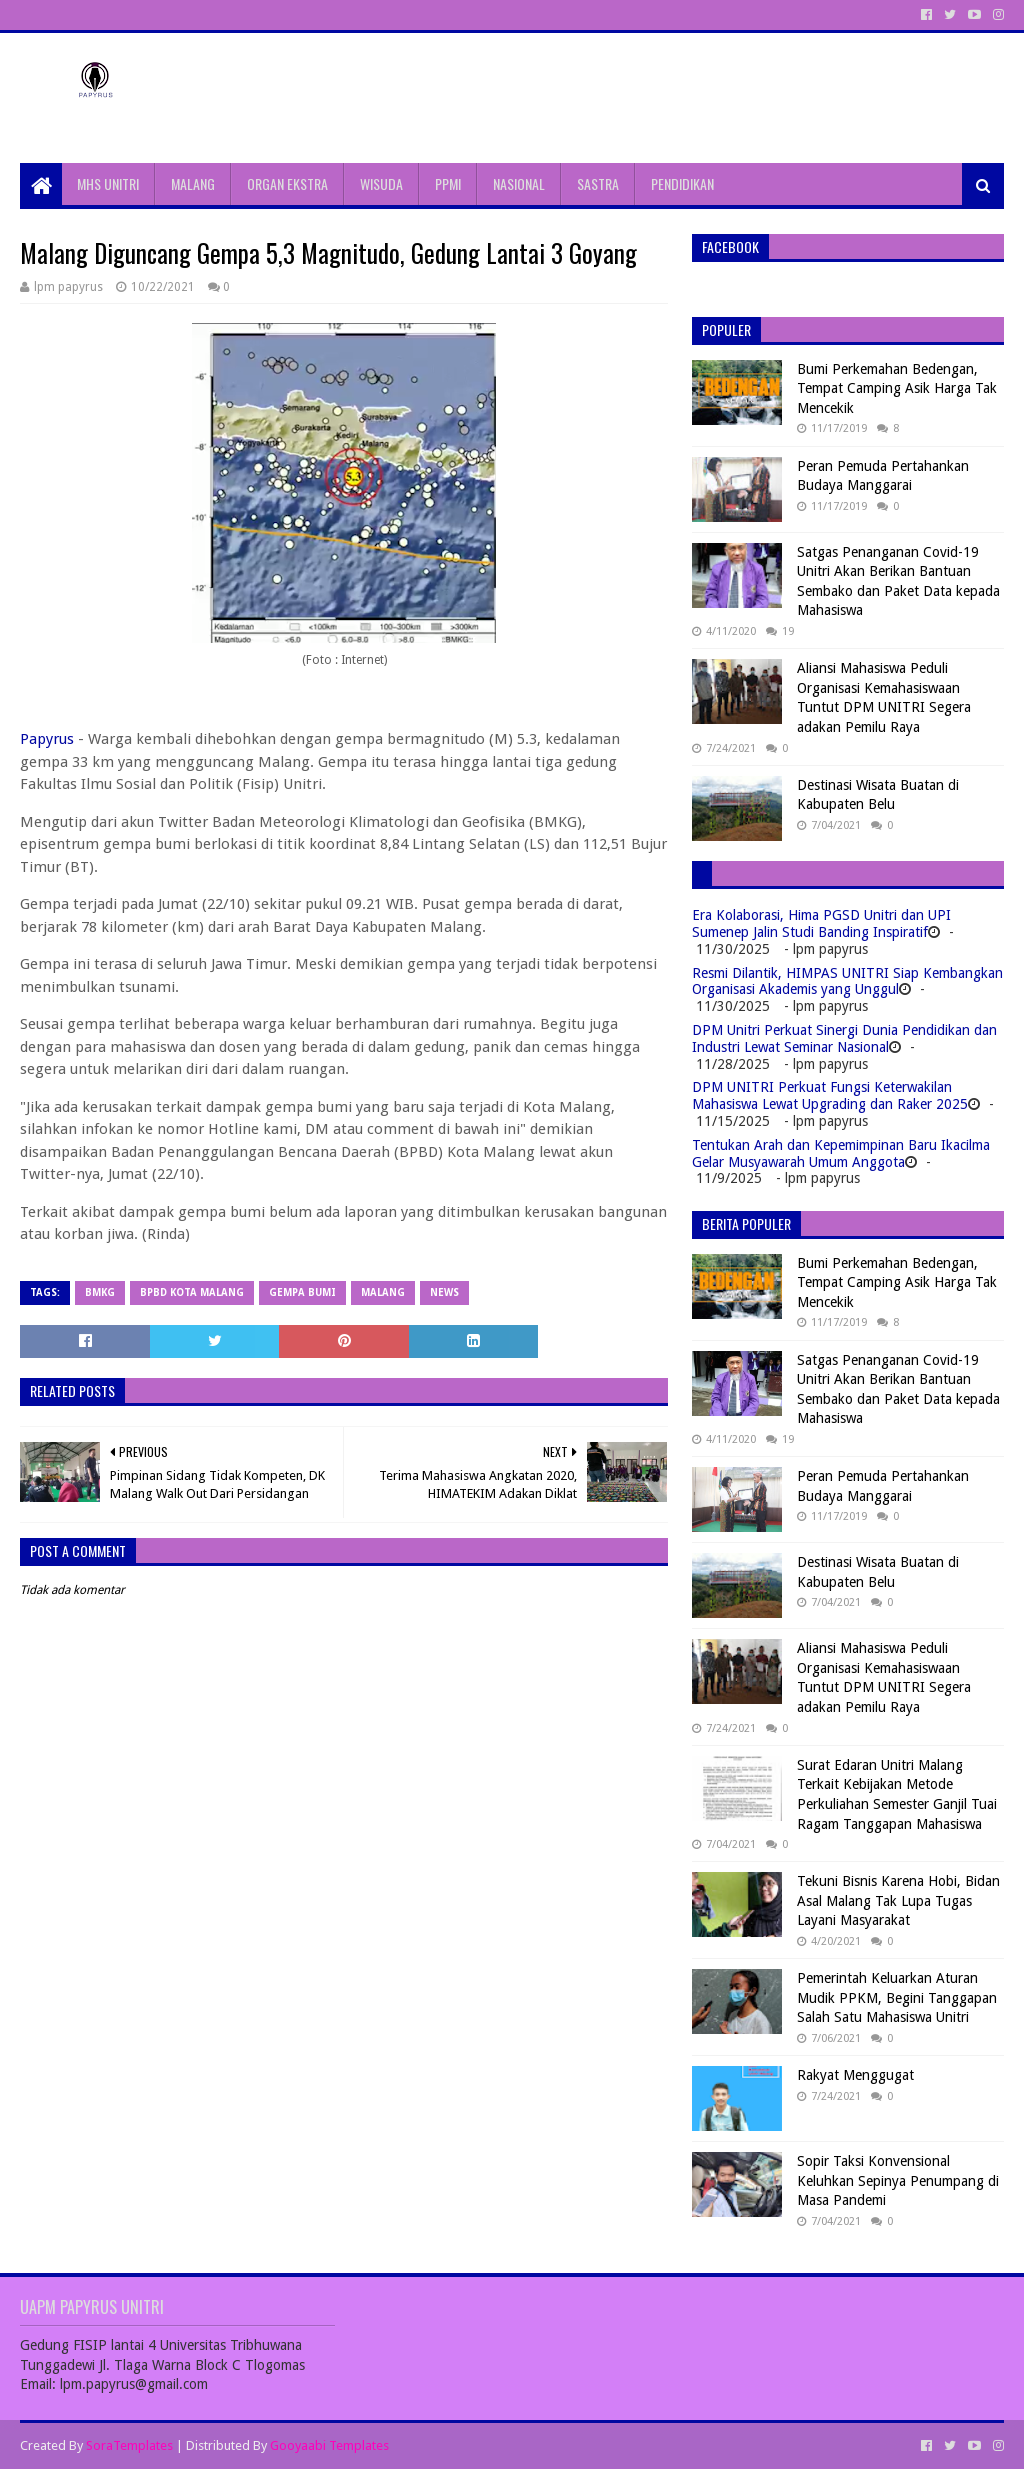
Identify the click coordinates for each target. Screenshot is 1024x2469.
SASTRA (598, 183)
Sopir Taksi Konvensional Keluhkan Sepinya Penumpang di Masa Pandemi (898, 2180)
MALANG (193, 183)
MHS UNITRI (108, 183)
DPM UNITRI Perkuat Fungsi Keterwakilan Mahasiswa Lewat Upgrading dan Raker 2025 (830, 1095)
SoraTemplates (129, 2445)
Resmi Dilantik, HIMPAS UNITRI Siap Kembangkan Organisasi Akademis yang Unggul (847, 981)
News (444, 1292)
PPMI (448, 183)
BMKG (100, 1292)
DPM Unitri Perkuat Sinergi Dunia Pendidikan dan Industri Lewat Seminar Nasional (844, 1038)
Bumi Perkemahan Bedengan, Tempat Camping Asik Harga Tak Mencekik (897, 388)
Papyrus (47, 739)
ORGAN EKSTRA (287, 183)
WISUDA (381, 183)
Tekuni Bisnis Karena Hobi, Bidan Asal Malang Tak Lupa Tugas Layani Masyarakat (898, 1900)
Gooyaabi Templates (329, 2445)
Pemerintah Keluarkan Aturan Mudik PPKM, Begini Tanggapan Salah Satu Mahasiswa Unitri (897, 1997)
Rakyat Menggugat (855, 2075)
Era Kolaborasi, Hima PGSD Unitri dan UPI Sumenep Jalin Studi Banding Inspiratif (821, 923)
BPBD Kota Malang (192, 1292)
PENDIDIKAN (682, 183)
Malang (383, 1292)
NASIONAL (519, 183)
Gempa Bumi (302, 1292)
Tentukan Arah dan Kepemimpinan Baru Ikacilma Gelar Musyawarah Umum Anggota (841, 1153)
